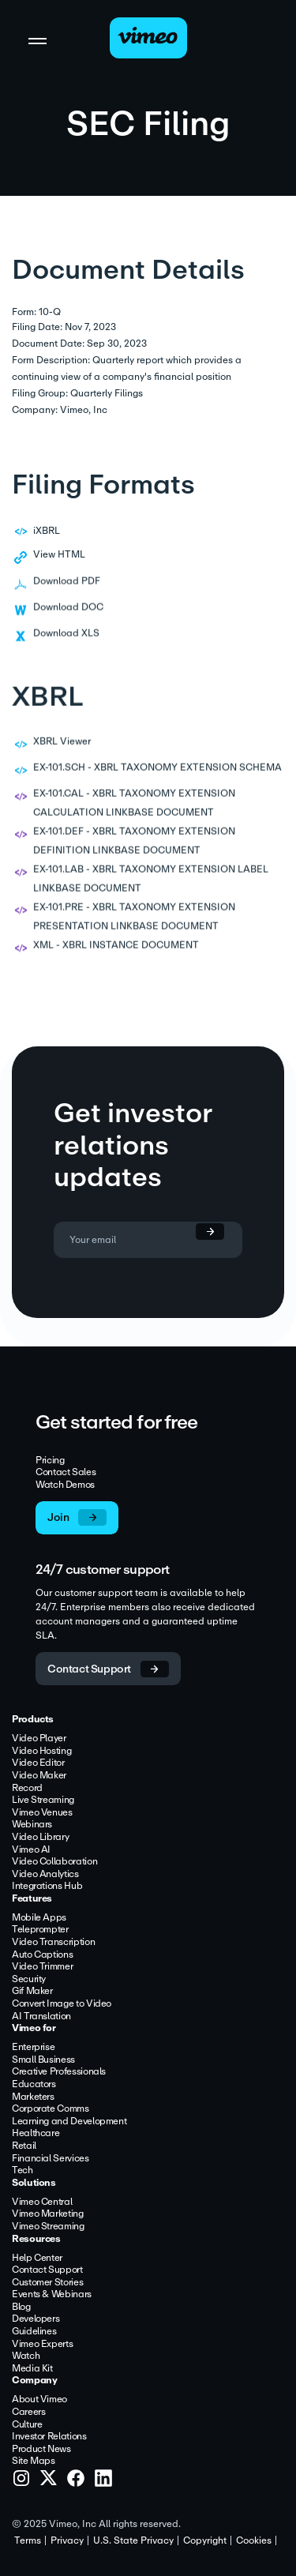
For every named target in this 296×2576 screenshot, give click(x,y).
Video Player (39, 1739)
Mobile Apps (39, 1918)
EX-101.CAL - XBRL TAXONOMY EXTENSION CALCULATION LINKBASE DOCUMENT (134, 815)
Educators (34, 2084)
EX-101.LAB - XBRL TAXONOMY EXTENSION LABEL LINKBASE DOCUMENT (150, 891)
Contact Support (47, 2270)
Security (29, 1979)
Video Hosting (41, 1751)
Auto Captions (42, 1955)
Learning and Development (69, 2122)
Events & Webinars (52, 2295)
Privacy (67, 2540)
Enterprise (33, 2047)
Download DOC (68, 620)
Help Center (37, 2258)
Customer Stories (47, 2283)
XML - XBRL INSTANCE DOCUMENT (116, 958)
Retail (24, 2146)
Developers (35, 2319)
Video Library (40, 1837)
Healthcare (35, 2133)
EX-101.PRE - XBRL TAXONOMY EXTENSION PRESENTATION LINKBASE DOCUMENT (134, 929)
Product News (41, 2449)
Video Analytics (45, 1874)
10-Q (50, 312)
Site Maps (33, 2461)
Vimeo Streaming (48, 2227)
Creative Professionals (59, 2072)
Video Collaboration (54, 1862)
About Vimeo (39, 2400)
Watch (25, 2356)
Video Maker (39, 1776)
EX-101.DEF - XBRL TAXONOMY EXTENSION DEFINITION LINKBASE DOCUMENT (134, 853)
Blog (21, 2307)
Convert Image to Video (61, 2004)
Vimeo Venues (42, 1813)
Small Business (43, 2060)
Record (27, 1788)
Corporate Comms (50, 2109)
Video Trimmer (42, 1967)
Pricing (50, 1461)
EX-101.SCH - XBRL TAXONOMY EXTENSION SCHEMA (157, 780)
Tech (22, 2171)
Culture (27, 2425)
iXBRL (46, 531)
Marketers (33, 2097)
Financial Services (50, 2159)
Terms (27, 2540)
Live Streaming (43, 1800)
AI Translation (41, 2017)
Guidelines (34, 2332)
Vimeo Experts (42, 2344)
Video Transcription (53, 1942)
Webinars (32, 1825)
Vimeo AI (31, 1850)
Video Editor (38, 1763)
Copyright (205, 2540)
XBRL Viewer (62, 754)
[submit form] (203, 1231)
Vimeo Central (42, 2202)
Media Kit (32, 2369)
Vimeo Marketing (48, 2214)
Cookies (254, 2540)
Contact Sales (66, 1472)
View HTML (59, 554)
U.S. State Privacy (133, 2540)
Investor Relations (49, 2437)
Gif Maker (32, 1991)
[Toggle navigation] (37, 40)
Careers (28, 2412)
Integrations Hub (47, 1886)
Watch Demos (65, 1485)
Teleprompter (40, 1930)
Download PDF (66, 594)
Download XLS (66, 646)
